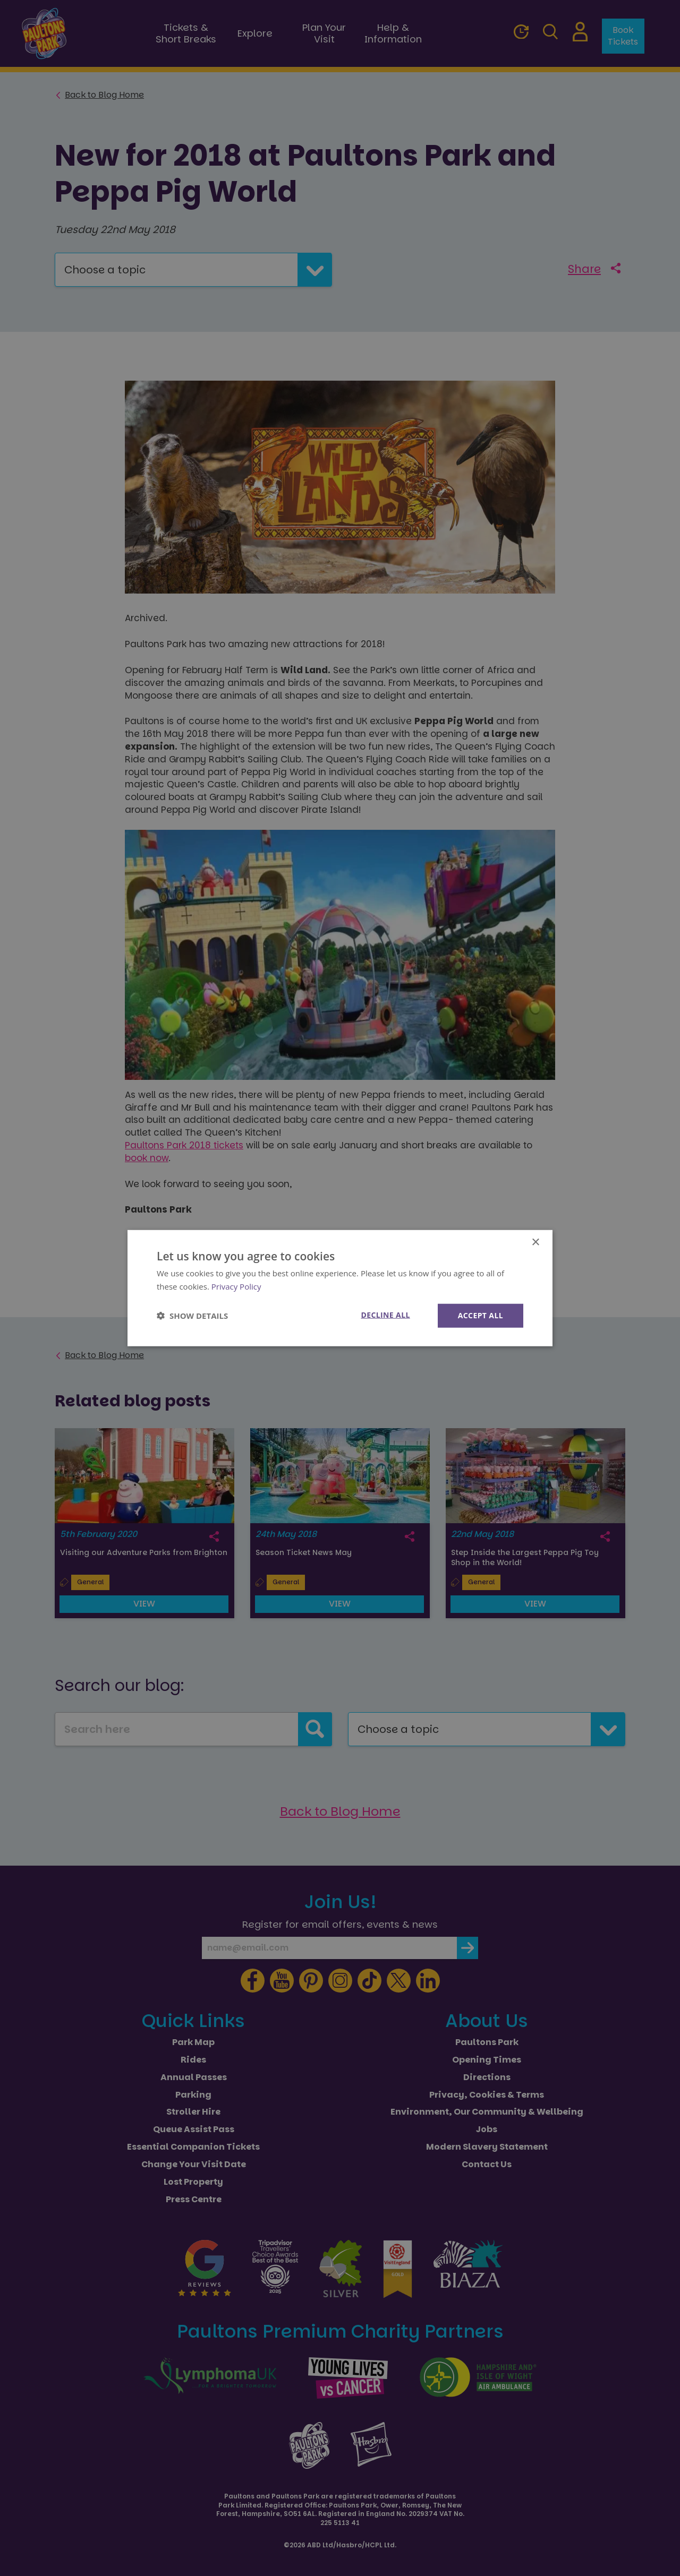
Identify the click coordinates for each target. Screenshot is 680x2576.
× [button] (535, 1243)
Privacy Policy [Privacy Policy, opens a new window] (236, 1286)
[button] (192, 1315)
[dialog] (340, 1288)
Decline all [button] (385, 1315)
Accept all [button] (480, 1315)
